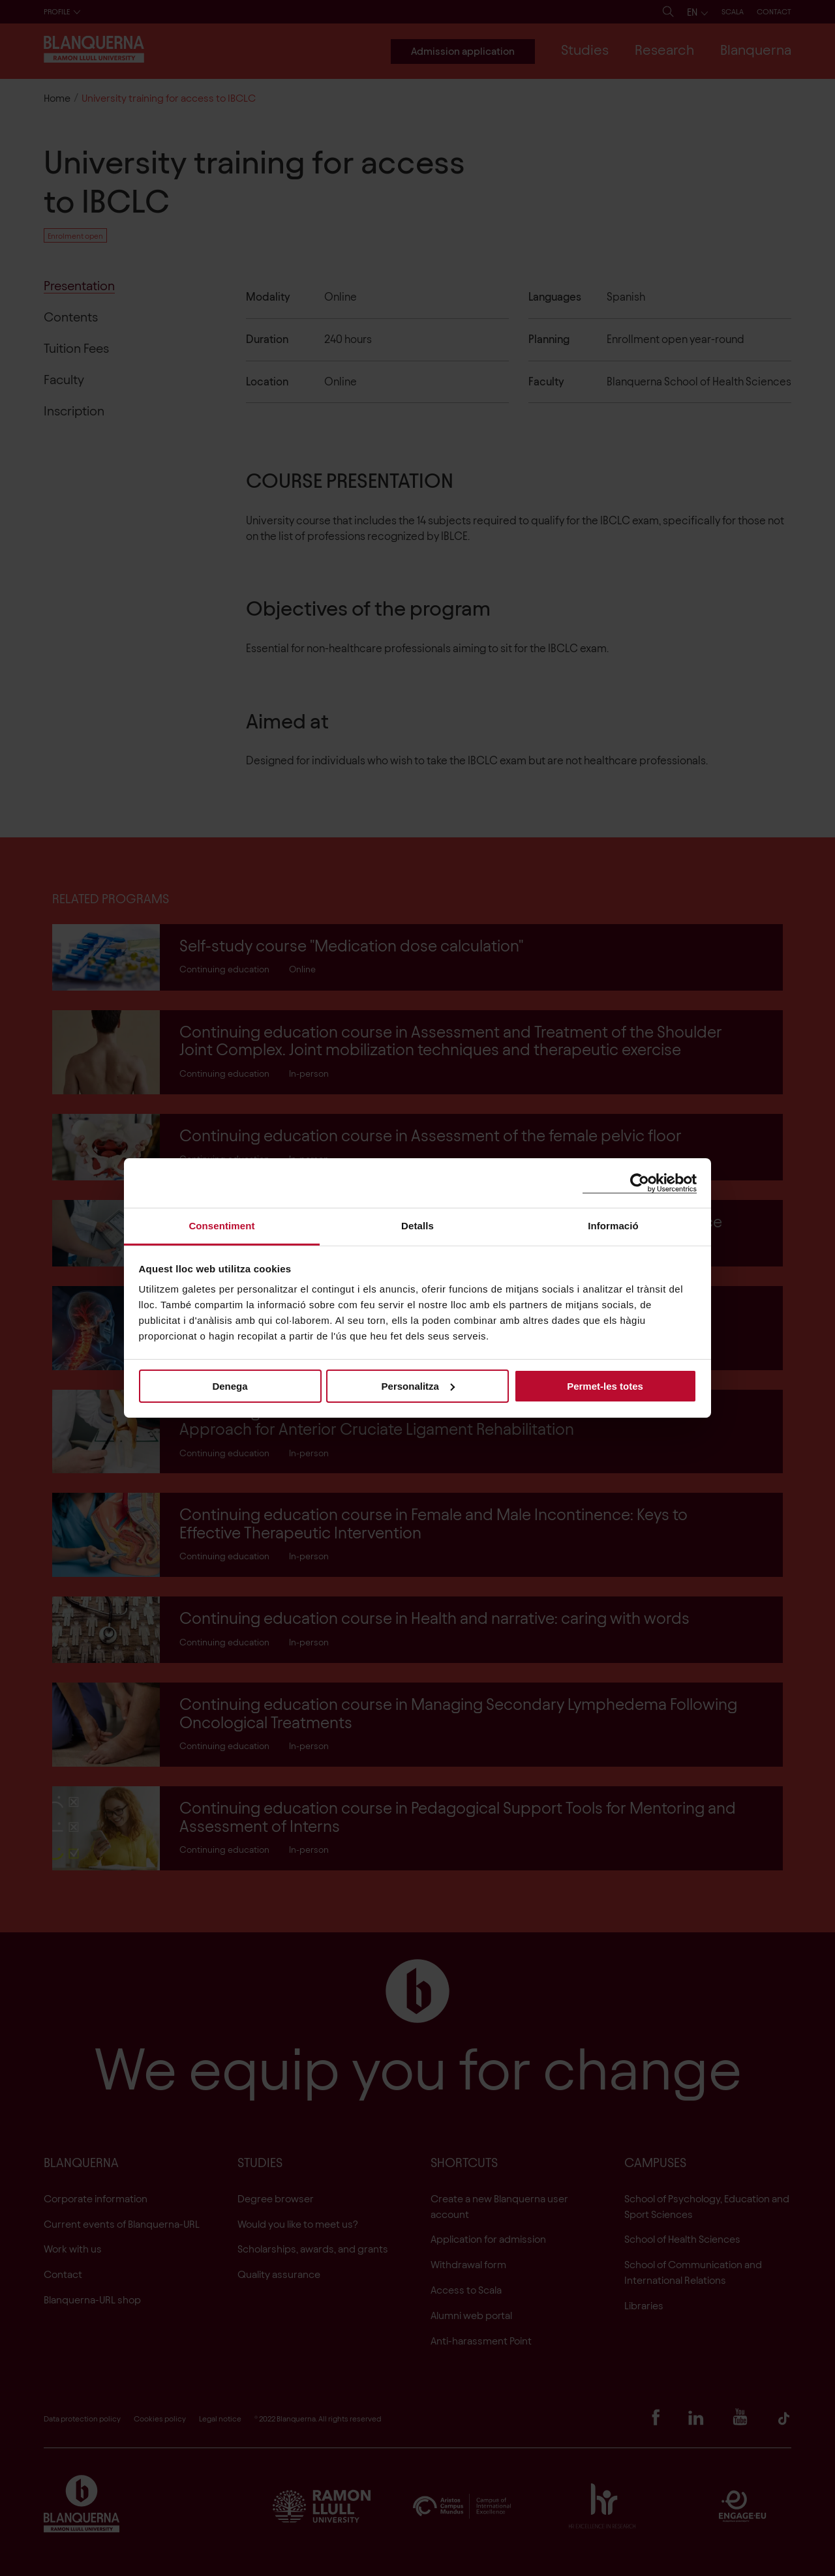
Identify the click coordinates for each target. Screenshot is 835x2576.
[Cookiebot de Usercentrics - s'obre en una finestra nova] (640, 1183)
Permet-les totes (605, 1385)
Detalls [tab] (417, 1225)
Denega (229, 1385)
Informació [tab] (613, 1225)
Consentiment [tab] (221, 1225)
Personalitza (418, 1385)
